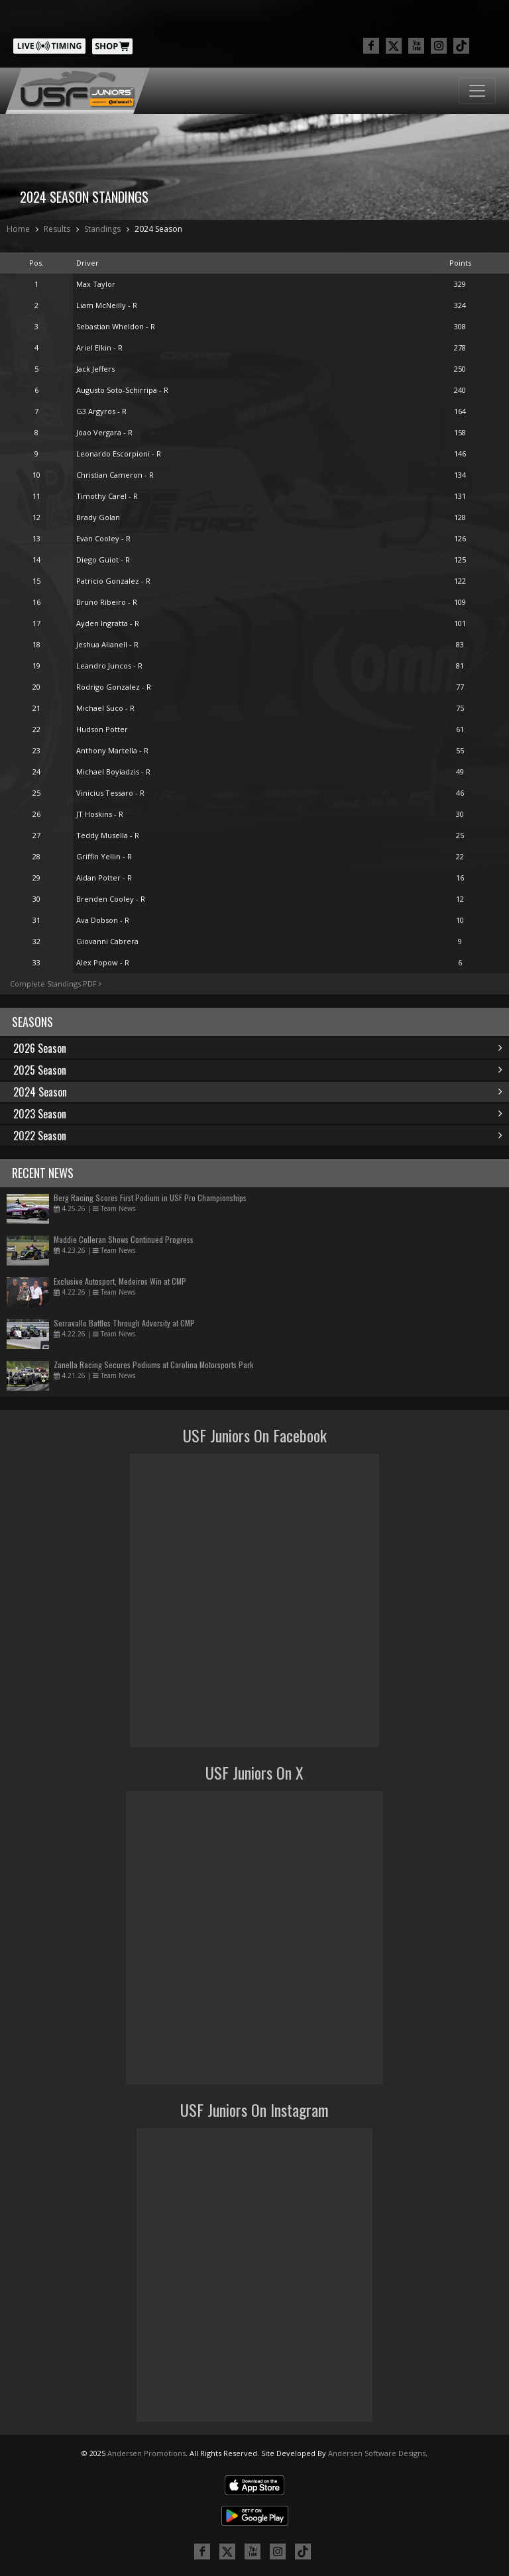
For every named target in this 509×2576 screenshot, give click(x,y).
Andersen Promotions (146, 2453)
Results (57, 229)
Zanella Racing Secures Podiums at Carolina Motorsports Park (153, 1364)
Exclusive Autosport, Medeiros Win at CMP (120, 1281)
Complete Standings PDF (55, 984)
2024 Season (158, 229)
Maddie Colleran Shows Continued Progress (124, 1239)
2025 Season (257, 1070)
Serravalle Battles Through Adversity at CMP (124, 1322)
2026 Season (257, 1048)
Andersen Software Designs (376, 2453)
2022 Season (257, 1136)
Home (18, 229)
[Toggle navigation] (477, 91)
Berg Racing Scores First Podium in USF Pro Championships (150, 1197)
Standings (102, 229)
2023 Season (257, 1114)
